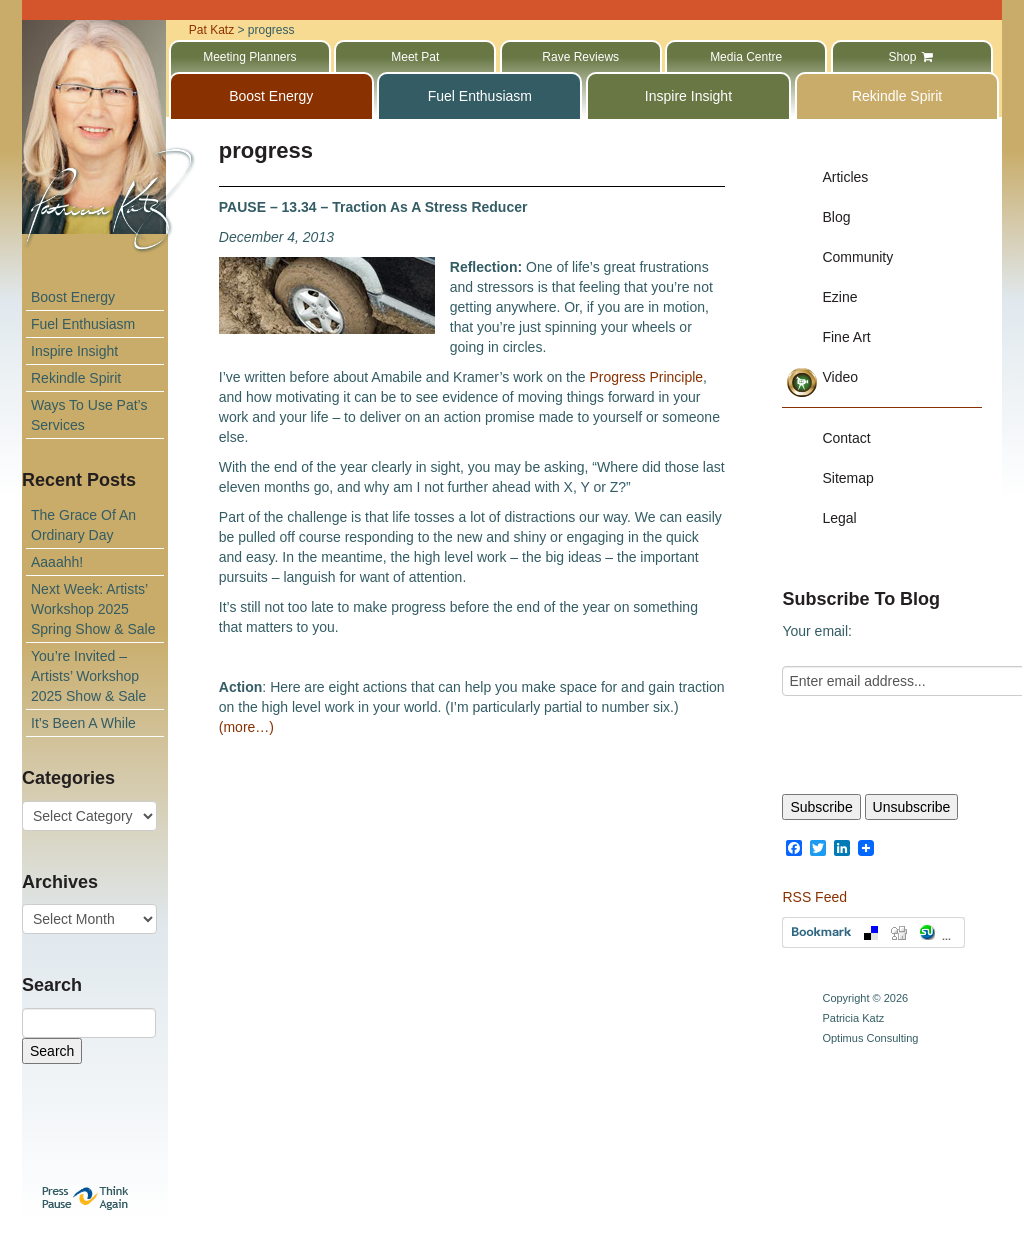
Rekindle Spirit (76, 378)
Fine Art (846, 337)
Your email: (817, 631)
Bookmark (873, 932)
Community (857, 257)
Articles (845, 177)
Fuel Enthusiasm (83, 324)
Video (840, 377)
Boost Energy (73, 297)
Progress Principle (646, 377)
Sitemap (847, 478)
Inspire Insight (74, 351)
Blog (836, 217)
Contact (846, 438)
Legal (839, 518)
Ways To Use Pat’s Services (89, 415)
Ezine (839, 297)
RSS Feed (814, 897)
